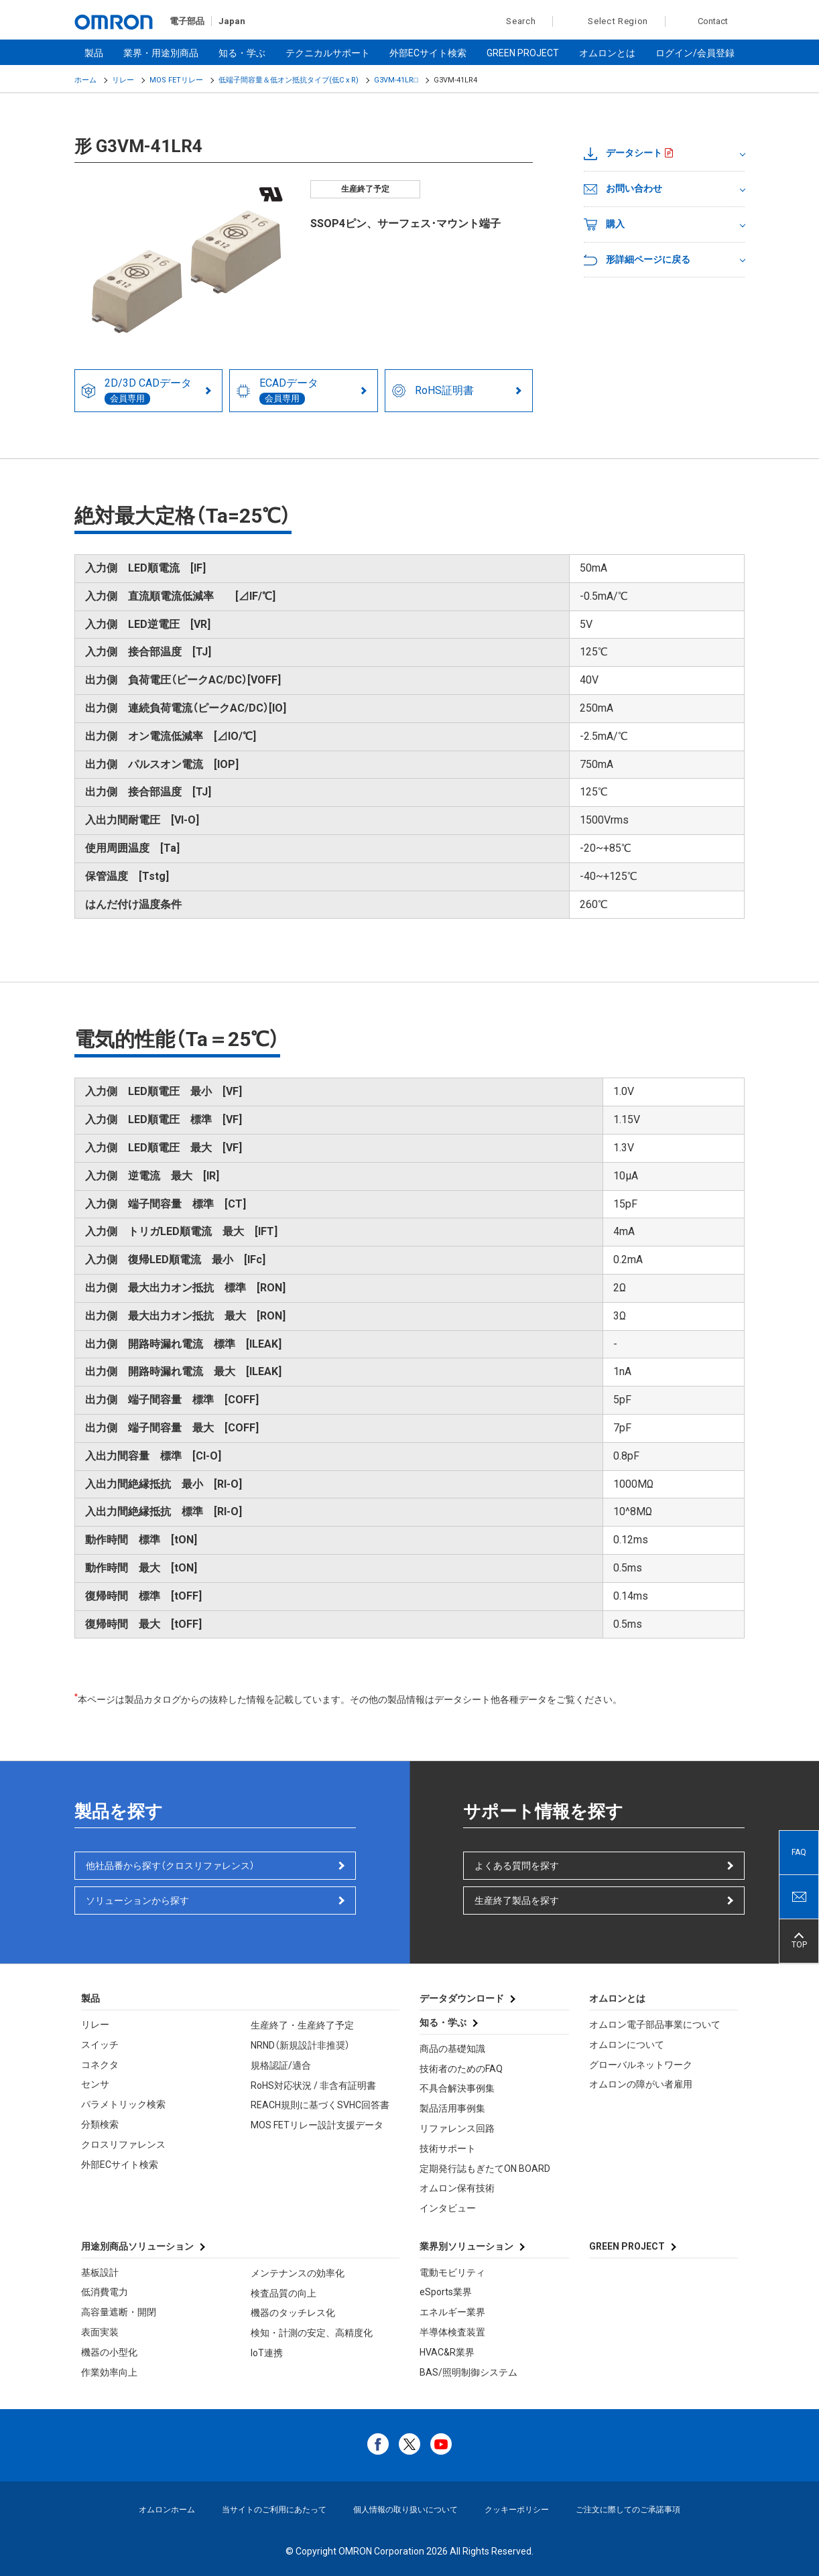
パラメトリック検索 (123, 2104)
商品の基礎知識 (452, 2048)
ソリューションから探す (137, 1900)
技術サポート (448, 2148)
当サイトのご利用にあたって (274, 2509)
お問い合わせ (623, 189)
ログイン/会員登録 (695, 53)
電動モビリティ (452, 2272)
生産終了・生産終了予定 (302, 2025)
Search (514, 21)
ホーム (85, 80)
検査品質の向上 (283, 2293)
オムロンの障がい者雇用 (640, 2084)
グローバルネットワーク (640, 2064)
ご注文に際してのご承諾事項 (628, 2509)
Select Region (618, 21)
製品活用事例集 (452, 2108)
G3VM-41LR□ (396, 80)
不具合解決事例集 (457, 2088)
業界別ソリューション (466, 2246)
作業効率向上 (109, 2372)
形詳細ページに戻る (637, 260)
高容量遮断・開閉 (118, 2312)
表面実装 (100, 2332)
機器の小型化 (109, 2352)
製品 (93, 53)
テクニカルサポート (328, 53)
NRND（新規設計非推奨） (300, 2045)
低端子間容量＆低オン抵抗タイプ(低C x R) (288, 80)
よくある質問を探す (517, 1865)
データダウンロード (462, 1998)
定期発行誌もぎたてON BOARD (485, 2168)
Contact (713, 21)
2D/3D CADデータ (137, 391)
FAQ (799, 1852)
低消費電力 (104, 2292)
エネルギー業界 (452, 2312)
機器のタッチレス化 (293, 2312)
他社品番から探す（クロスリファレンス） (170, 1865)
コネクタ (100, 2064)
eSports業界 (446, 2292)
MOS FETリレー (176, 80)
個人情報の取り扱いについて (405, 2509)
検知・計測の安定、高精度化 (312, 2332)
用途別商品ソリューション (137, 2246)
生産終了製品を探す (517, 1900)
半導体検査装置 (452, 2332)
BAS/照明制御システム (468, 2372)
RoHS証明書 (433, 391)
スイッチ (100, 2044)
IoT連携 (267, 2352)
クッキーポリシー (517, 2509)
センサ (95, 2084)
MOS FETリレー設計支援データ (317, 2125)
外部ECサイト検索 (427, 53)
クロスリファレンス (123, 2144)
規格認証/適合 (281, 2065)
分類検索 (100, 2124)
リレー (123, 80)
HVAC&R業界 (447, 2352)
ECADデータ (277, 391)
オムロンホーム (167, 2509)
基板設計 (100, 2272)
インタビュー (448, 2208)
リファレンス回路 (457, 2128)
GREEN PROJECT (523, 53)
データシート (623, 153)
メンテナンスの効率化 (297, 2273)
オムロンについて (626, 2044)
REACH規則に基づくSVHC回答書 (320, 2105)
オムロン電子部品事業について (654, 2024)
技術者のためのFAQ (461, 2068)
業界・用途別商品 (160, 53)
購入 (604, 224)
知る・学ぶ (241, 53)
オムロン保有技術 (457, 2188)
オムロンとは (607, 53)
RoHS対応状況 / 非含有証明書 (313, 2085)
